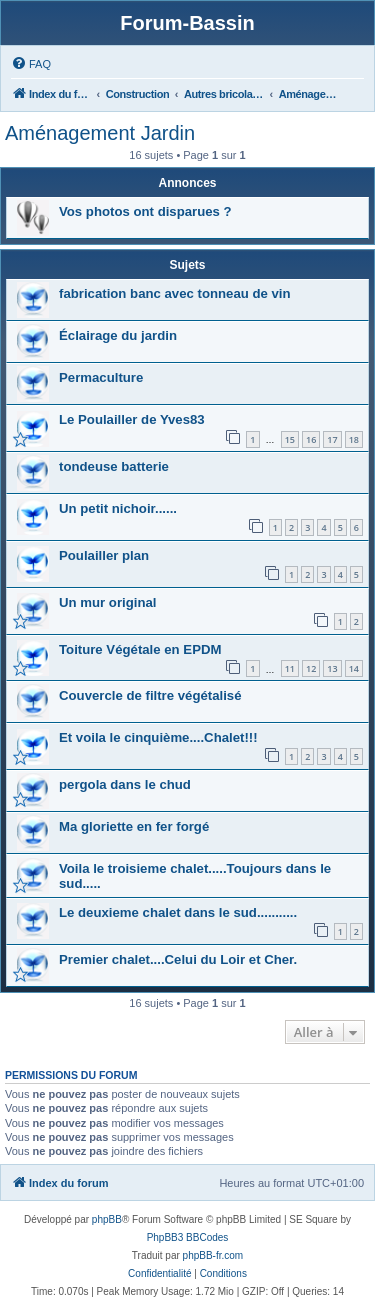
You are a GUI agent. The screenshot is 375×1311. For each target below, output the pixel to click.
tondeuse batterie (114, 466)
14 (354, 668)
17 (332, 439)
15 (290, 439)
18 (354, 439)
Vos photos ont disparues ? (145, 211)
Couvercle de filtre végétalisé (150, 695)
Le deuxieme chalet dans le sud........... (178, 912)
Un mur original (107, 602)
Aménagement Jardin (100, 133)
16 (311, 439)
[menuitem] (31, 64)
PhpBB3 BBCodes (188, 1237)
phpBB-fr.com (213, 1255)
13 (332, 668)
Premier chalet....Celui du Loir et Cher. (178, 959)
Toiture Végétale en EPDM (140, 649)
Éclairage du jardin (118, 335)
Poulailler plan (104, 555)
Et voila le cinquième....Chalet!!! (158, 737)
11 (290, 668)
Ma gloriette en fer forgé (134, 826)
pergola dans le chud (125, 784)
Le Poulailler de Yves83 (132, 419)
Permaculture (101, 377)
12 (311, 668)
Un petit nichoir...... (118, 508)
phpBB (107, 1219)
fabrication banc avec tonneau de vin (175, 293)
